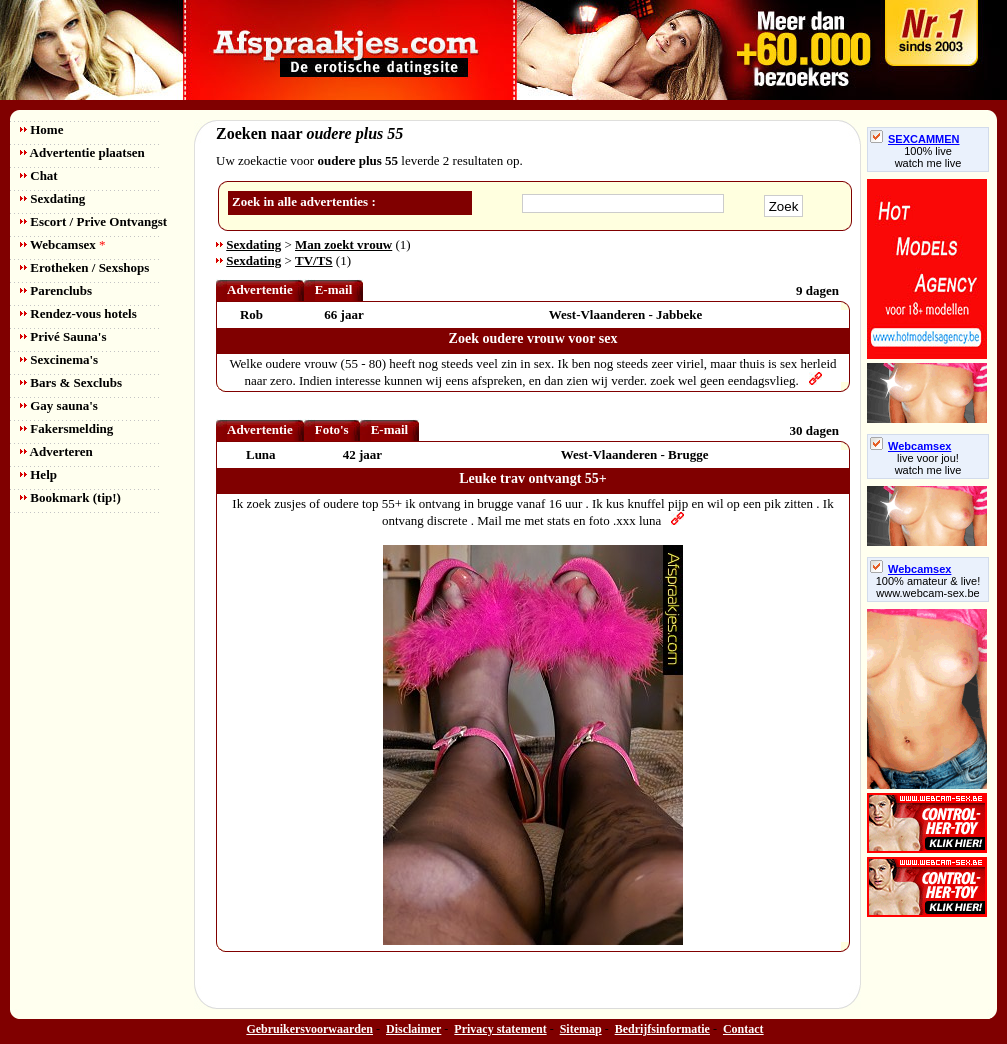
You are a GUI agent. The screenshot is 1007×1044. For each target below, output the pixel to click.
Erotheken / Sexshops (84, 267)
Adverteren (56, 451)
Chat (39, 175)
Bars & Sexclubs (71, 382)
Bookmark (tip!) (70, 497)
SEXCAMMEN (915, 139)
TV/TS (314, 260)
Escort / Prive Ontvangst (93, 221)
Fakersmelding (66, 428)
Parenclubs (56, 290)
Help (38, 474)
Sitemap (581, 1029)
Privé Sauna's (63, 336)
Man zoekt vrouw (343, 244)
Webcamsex (62, 244)
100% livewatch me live (928, 157)
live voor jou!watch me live (928, 464)
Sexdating (52, 198)
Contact (743, 1029)
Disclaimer (413, 1029)
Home (41, 129)
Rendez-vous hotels (78, 313)
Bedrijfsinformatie (662, 1029)
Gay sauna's (59, 405)
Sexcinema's (59, 359)
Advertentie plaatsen (82, 152)
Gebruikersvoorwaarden (309, 1029)
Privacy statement (500, 1029)
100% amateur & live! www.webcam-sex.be (928, 587)
